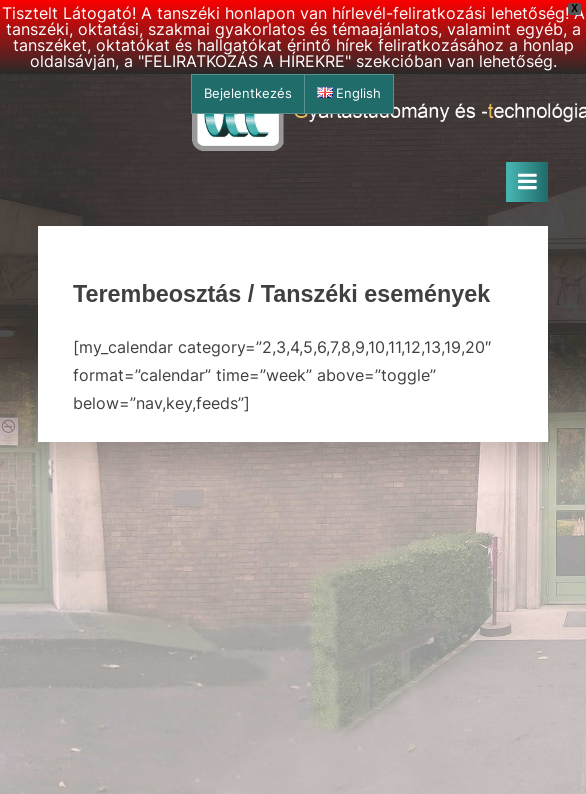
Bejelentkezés (248, 93)
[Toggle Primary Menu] (527, 182)
